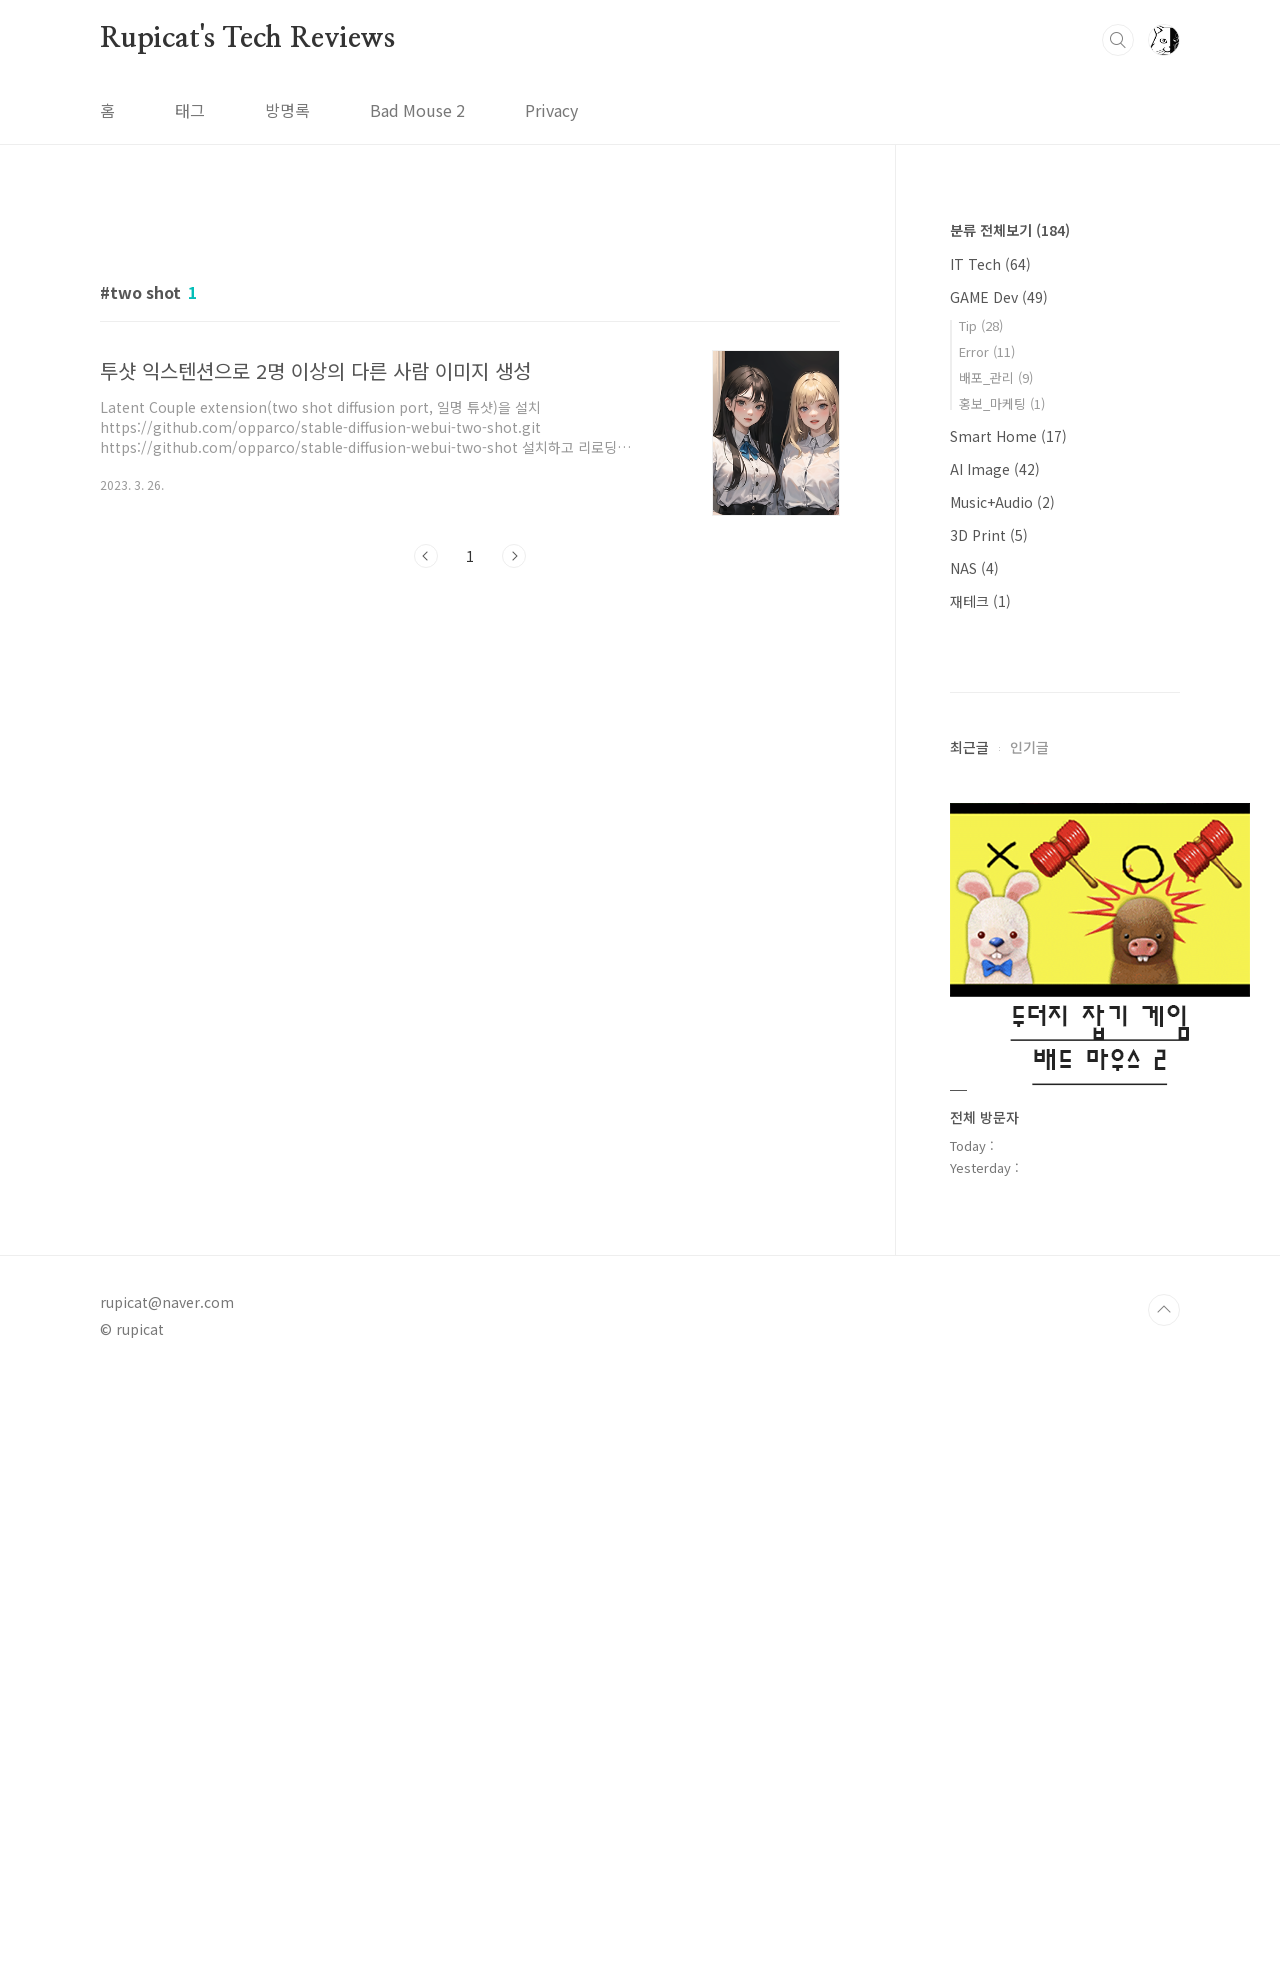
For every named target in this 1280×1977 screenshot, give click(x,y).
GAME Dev (999, 297)
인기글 (1029, 1347)
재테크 (980, 601)
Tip (981, 325)
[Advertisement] (470, 387)
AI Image (995, 469)
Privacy (551, 110)
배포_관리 (996, 377)
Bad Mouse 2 (417, 110)
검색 (1118, 40)
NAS (974, 568)
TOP (1164, 1910)
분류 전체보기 (1010, 230)
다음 (514, 836)
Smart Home (1008, 436)
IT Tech (990, 264)
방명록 (287, 110)
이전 (426, 836)
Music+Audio (1002, 502)
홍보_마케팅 (1002, 403)
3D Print (989, 535)
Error (987, 351)
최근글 (969, 1347)
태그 (190, 110)
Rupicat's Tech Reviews (247, 39)
